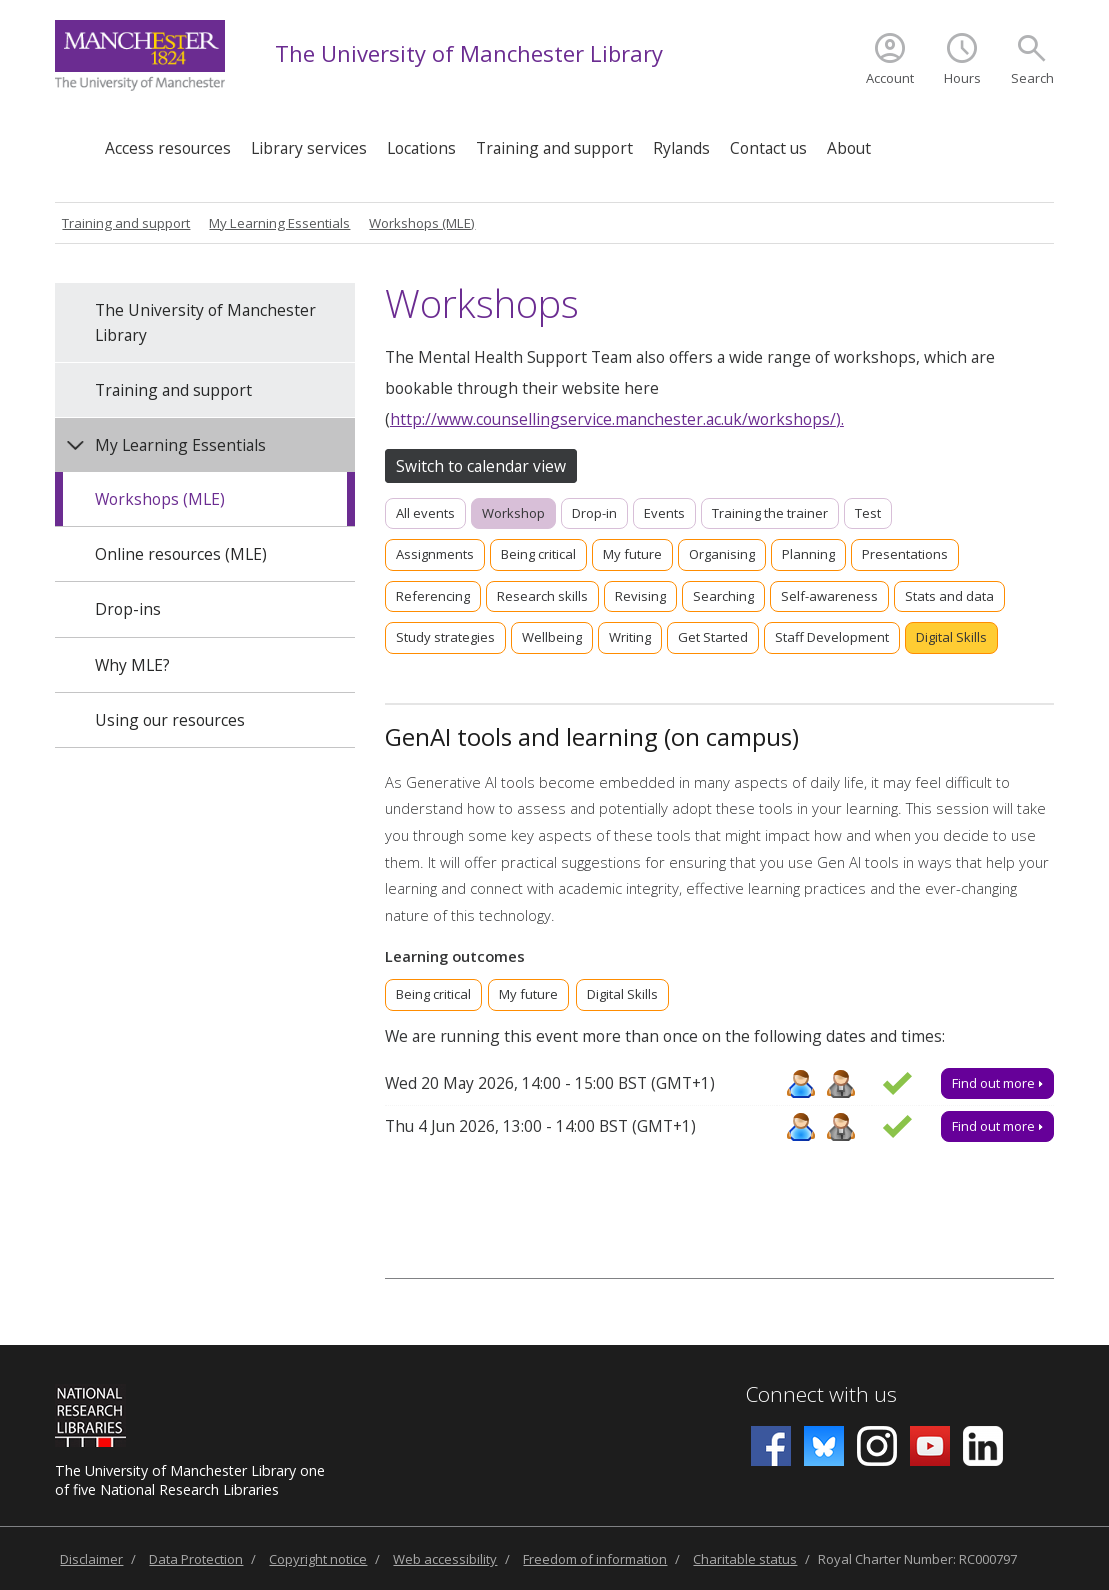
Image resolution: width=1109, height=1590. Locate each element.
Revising (640, 596)
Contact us (768, 148)
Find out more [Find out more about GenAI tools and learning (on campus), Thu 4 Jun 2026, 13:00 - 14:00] (997, 1126)
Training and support (554, 148)
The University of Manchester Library (469, 53)
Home (75, 142)
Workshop (513, 513)
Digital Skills (951, 637)
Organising (722, 554)
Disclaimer (91, 1559)
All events (425, 513)
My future (632, 554)
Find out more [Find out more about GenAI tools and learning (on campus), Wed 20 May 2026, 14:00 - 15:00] (997, 1083)
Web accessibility (445, 1559)
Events (664, 513)
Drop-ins (128, 609)
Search (1032, 78)
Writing (630, 637)
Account (890, 78)
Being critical (538, 554)
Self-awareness (829, 596)
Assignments (435, 554)
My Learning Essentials (279, 223)
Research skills (542, 596)
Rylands (681, 148)
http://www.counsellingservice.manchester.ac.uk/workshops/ (613, 419)
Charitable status (745, 1559)
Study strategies (445, 637)
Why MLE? (132, 665)
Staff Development (832, 637)
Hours (962, 78)
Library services (309, 148)
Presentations (905, 554)
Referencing (433, 596)
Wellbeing (552, 637)
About (849, 148)
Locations (421, 148)
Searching (723, 596)
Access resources (168, 148)
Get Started (713, 637)
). (840, 419)
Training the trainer (770, 513)
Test (868, 513)
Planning (808, 554)
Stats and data (949, 596)
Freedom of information (595, 1559)
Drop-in (594, 513)
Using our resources (170, 720)
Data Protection (196, 1559)
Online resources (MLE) (181, 554)
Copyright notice (318, 1559)
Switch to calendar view (481, 466)
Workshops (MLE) (422, 223)
